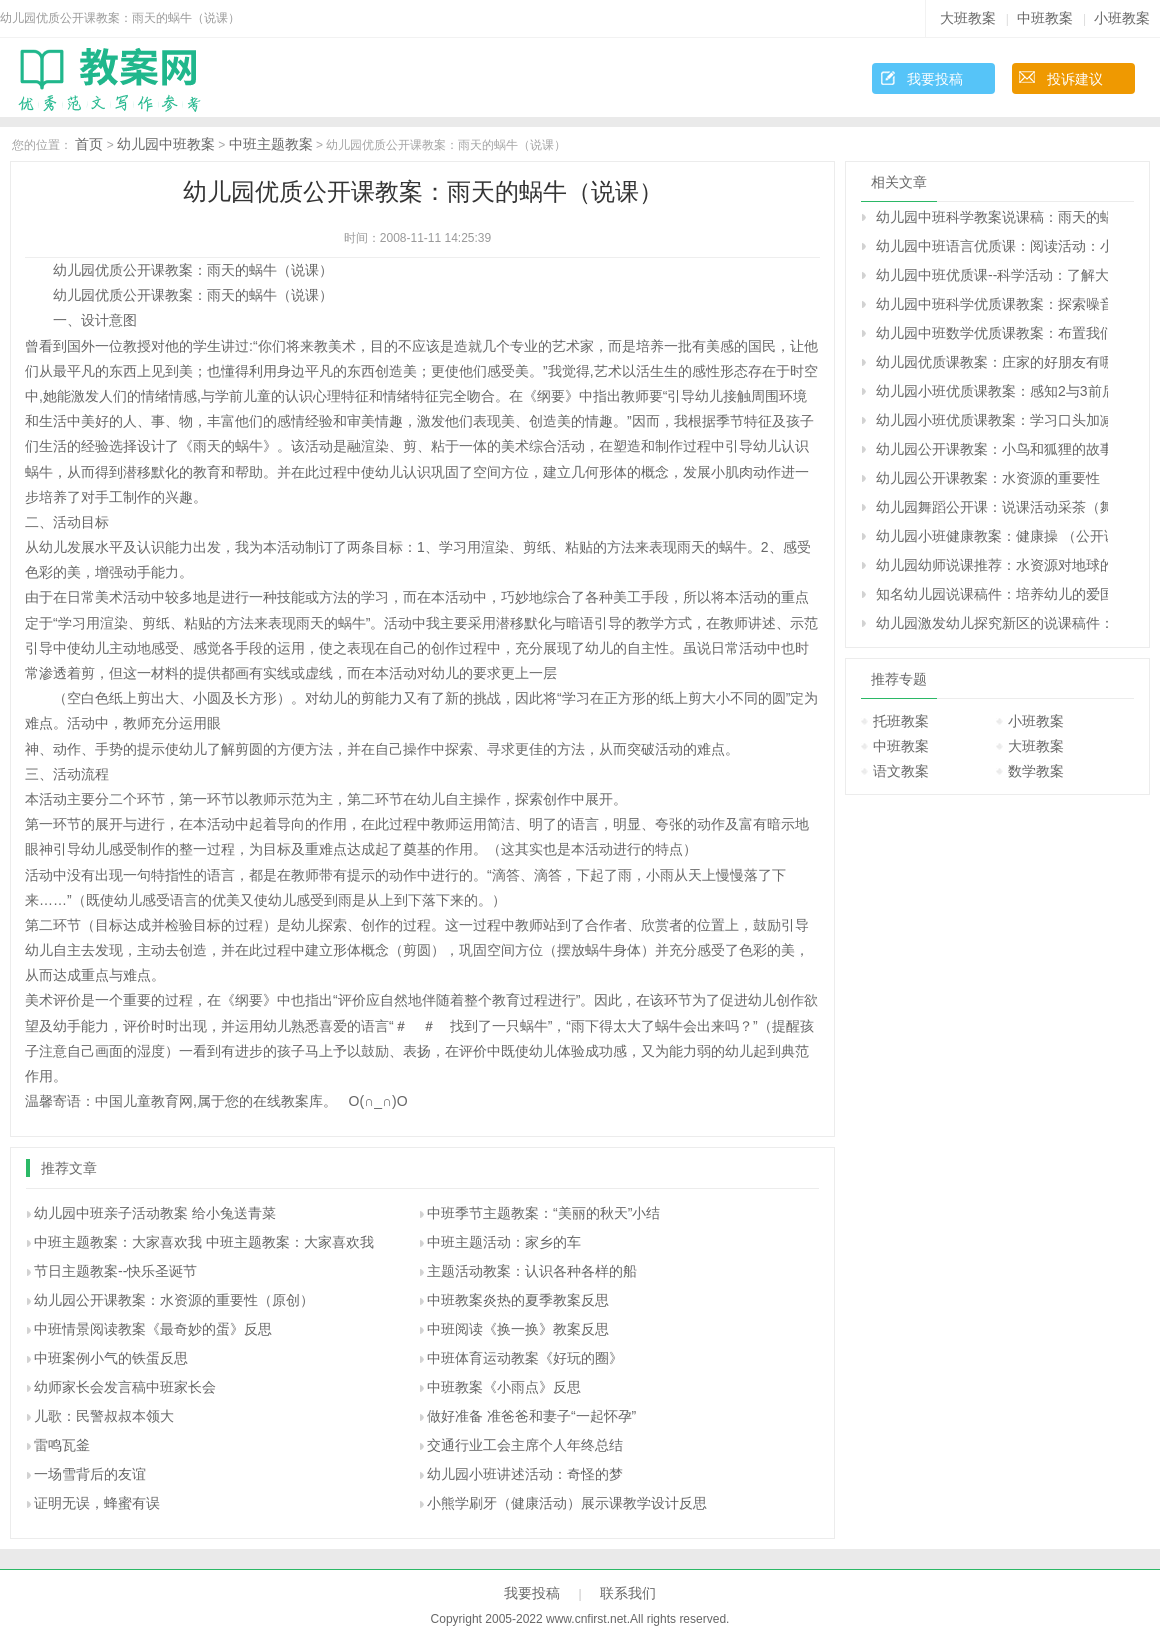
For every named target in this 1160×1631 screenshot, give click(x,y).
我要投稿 (935, 79)
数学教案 (1036, 771)
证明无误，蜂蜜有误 (97, 1503)
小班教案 (1122, 18)
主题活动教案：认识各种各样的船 (532, 1271)
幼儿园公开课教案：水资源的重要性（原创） (174, 1300)
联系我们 (628, 1593)
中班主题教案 (271, 144)
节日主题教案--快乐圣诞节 (115, 1271)
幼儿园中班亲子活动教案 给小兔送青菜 (155, 1213)
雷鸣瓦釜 (62, 1445)
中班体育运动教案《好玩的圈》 (525, 1358)
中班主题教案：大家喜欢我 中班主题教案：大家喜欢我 (204, 1242)
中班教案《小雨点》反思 (504, 1387)
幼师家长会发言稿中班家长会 (125, 1387)
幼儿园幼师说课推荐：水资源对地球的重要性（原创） (992, 565)
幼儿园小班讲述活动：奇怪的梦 (525, 1474)
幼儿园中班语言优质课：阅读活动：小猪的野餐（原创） (992, 246)
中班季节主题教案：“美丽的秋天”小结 (543, 1213)
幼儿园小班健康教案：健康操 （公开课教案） (992, 536)
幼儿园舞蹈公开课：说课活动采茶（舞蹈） (992, 507)
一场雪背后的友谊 (90, 1474)
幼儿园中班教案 (166, 144)
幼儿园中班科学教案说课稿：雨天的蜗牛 (992, 217)
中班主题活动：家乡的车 (504, 1242)
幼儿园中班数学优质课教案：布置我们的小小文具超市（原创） (992, 333)
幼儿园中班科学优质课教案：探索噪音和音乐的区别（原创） (992, 304)
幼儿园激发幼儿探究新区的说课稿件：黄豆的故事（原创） (992, 623)
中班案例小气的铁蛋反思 (111, 1358)
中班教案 (1045, 18)
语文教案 (901, 771)
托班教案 (901, 721)
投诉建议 (1075, 79)
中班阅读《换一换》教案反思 (518, 1329)
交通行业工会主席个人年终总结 (525, 1445)
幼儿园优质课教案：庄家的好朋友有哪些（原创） (992, 362)
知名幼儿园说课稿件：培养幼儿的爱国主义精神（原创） (992, 594)
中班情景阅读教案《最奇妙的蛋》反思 (153, 1329)
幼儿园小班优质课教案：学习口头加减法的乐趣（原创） (992, 420)
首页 (89, 144)
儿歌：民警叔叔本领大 (104, 1416)
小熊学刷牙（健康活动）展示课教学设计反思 (567, 1503)
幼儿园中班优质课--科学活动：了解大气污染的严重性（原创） (992, 275)
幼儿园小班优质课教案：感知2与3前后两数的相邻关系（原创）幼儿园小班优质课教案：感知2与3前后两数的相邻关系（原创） (992, 391)
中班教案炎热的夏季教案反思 (518, 1300)
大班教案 (968, 18)
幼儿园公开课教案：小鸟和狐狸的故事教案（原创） (992, 449)
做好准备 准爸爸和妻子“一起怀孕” (531, 1416)
